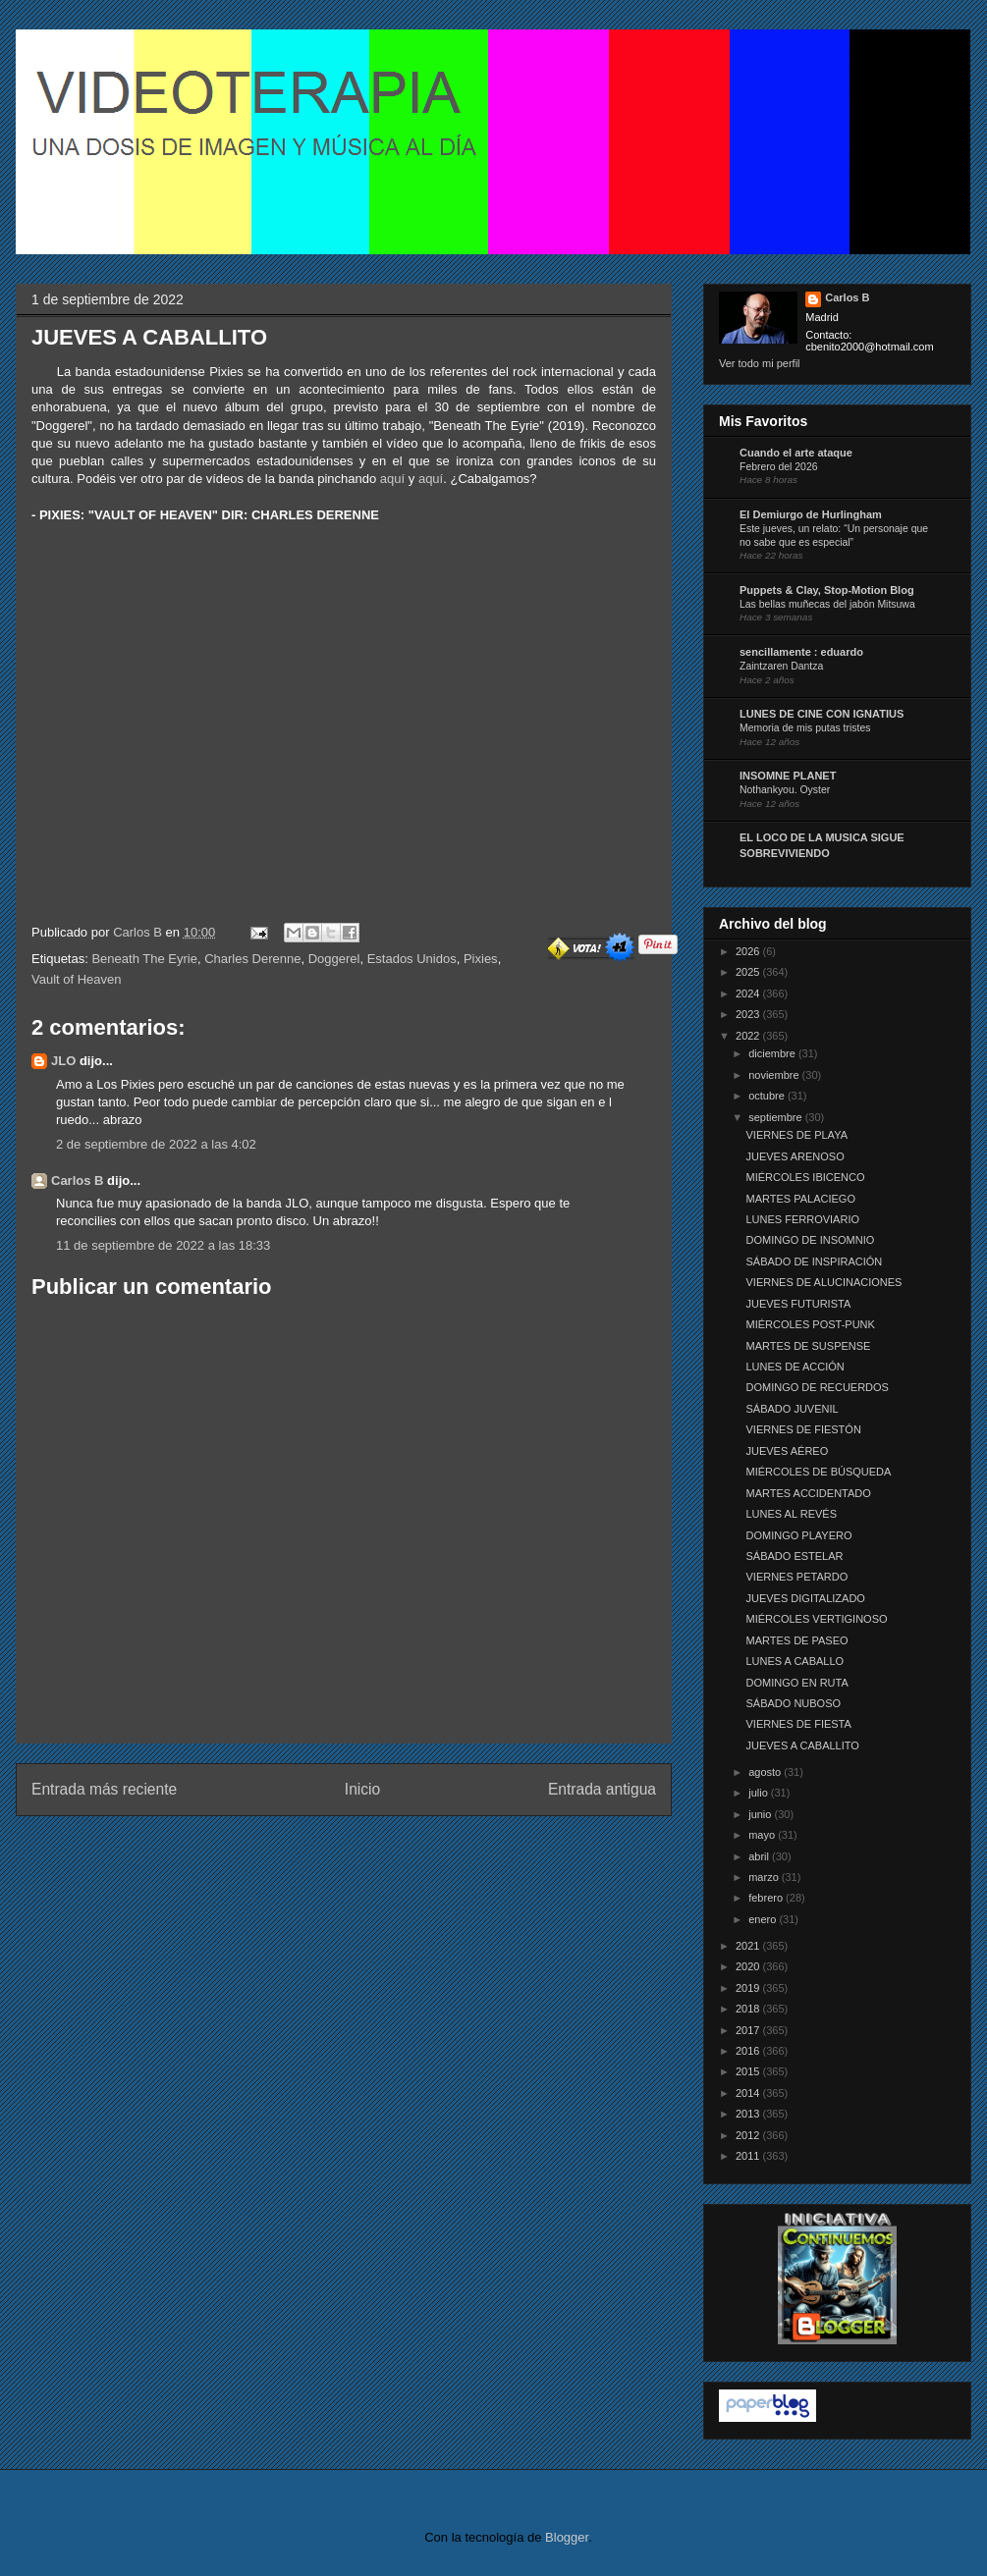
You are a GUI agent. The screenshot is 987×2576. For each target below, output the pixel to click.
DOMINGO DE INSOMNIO (809, 1240)
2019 (749, 1988)
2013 (749, 2114)
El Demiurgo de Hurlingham (811, 514)
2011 (749, 2156)
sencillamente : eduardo (801, 652)
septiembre (776, 1117)
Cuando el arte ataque (796, 452)
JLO (63, 1060)
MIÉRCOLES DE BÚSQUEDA (818, 1471)
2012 (749, 2135)
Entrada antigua (602, 1789)
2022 (749, 1036)
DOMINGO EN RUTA (796, 1683)
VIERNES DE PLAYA (796, 1135)
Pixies (481, 958)
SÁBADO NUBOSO (793, 1703)
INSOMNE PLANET (788, 775)
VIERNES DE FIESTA (797, 1724)
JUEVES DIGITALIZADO (804, 1598)
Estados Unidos (412, 958)
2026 (749, 951)
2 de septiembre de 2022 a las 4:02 (156, 1144)
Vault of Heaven (76, 979)
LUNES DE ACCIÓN (794, 1366)
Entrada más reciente (104, 1789)
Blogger (566, 2537)
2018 (749, 2008)
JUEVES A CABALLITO (801, 1745)
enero (763, 1919)
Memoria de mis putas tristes (805, 728)
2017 (749, 2030)
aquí (392, 478)
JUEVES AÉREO (786, 1451)
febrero (767, 1898)
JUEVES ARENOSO (794, 1156)
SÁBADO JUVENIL (791, 1409)
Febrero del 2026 (779, 466)
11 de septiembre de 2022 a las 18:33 (163, 1245)
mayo (763, 1835)
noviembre (774, 1075)
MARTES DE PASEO (796, 1640)
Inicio (362, 1789)
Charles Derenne (252, 958)
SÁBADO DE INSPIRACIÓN (813, 1261)
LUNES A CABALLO (794, 1661)
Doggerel (334, 958)
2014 (749, 2093)
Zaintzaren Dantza (781, 666)
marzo (765, 1877)
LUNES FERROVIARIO (802, 1219)
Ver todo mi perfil (759, 363)
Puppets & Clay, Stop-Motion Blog (827, 590)
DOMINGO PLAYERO (798, 1535)
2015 (749, 2071)
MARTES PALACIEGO (799, 1199)
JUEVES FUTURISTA (797, 1304)
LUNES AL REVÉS (791, 1514)
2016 (749, 2051)
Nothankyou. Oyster (785, 789)
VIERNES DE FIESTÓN (802, 1429)
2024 (749, 993)
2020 (749, 1966)
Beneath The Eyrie (143, 958)
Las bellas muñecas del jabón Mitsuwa (827, 604)
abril (760, 1856)
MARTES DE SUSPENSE (807, 1346)
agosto (766, 1772)
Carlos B (139, 932)
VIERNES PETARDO (796, 1577)
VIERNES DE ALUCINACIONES (823, 1282)
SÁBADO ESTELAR (794, 1556)
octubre (768, 1095)
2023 (749, 1014)
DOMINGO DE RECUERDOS (816, 1387)
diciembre (773, 1053)
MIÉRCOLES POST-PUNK (809, 1324)
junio (761, 1814)
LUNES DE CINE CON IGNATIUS (822, 714)
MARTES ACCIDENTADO (807, 1493)
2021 (749, 1946)
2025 (749, 972)
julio (759, 1792)
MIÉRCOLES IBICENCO (804, 1177)
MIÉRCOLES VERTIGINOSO (816, 1619)
